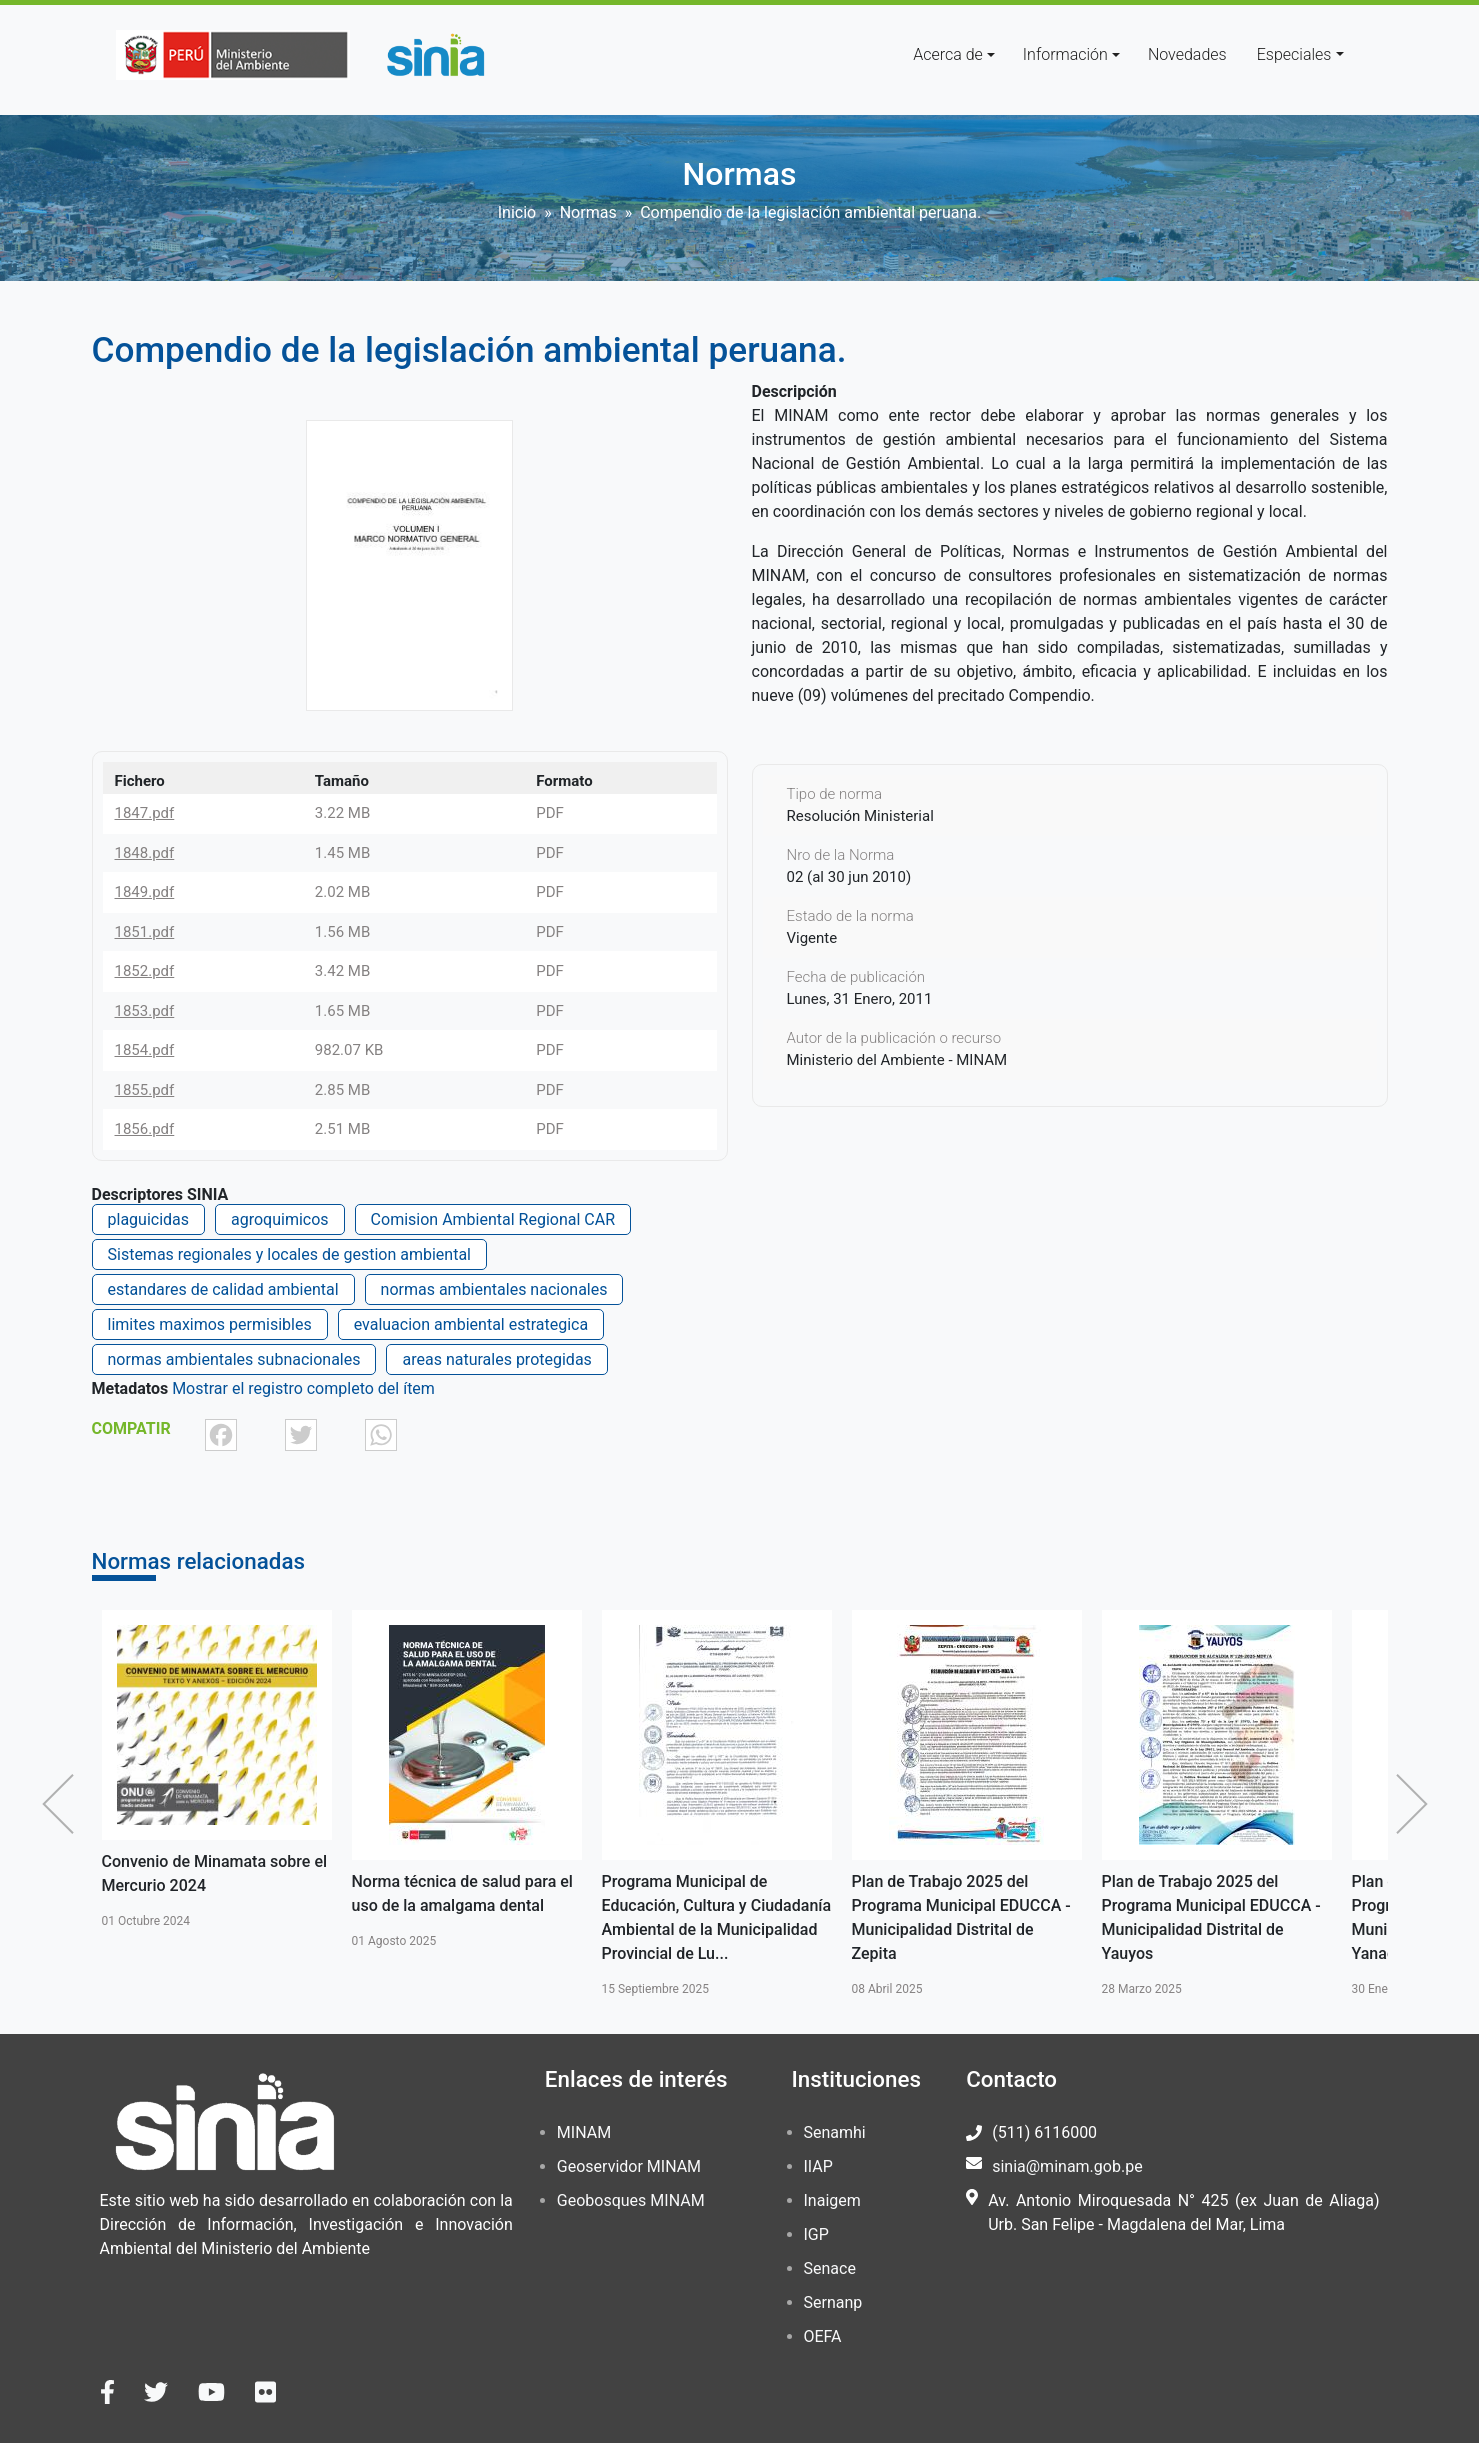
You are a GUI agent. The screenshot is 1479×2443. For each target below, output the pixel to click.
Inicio (517, 212)
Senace (830, 2268)
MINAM (584, 2132)
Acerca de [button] (948, 54)
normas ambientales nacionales (494, 1289)
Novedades (1187, 54)
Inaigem (832, 2200)
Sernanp (833, 2302)
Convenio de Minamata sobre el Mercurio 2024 (215, 1873)
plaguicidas (149, 1219)
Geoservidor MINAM (629, 2166)
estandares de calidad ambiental (223, 1289)
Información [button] (1065, 54)
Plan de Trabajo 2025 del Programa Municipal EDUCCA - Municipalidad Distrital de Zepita (961, 1917)
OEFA (823, 2336)
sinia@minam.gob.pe (1067, 2166)
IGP (816, 2234)
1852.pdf (145, 971)
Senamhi (835, 2132)
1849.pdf (145, 892)
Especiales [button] (1294, 54)
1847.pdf (145, 813)
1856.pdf (145, 1129)
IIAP (818, 2166)
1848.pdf (145, 853)
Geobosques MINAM (631, 2200)
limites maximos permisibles (210, 1324)
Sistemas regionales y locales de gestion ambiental (289, 1254)
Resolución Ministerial (860, 816)
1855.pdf (145, 1090)
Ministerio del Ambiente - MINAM (897, 1060)
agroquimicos (280, 1219)
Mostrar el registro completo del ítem (303, 1388)
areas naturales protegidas (496, 1359)
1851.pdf (145, 932)
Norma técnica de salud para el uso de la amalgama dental (462, 1893)
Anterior (63, 1804)
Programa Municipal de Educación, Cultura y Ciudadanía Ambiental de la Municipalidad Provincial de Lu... (717, 1917)
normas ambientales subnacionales (234, 1359)
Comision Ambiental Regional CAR (493, 1219)
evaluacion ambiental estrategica (471, 1324)
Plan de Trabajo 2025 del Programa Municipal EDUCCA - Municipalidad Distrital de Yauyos (1211, 1917)
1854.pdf (145, 1050)
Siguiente (1417, 1804)
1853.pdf (145, 1011)
